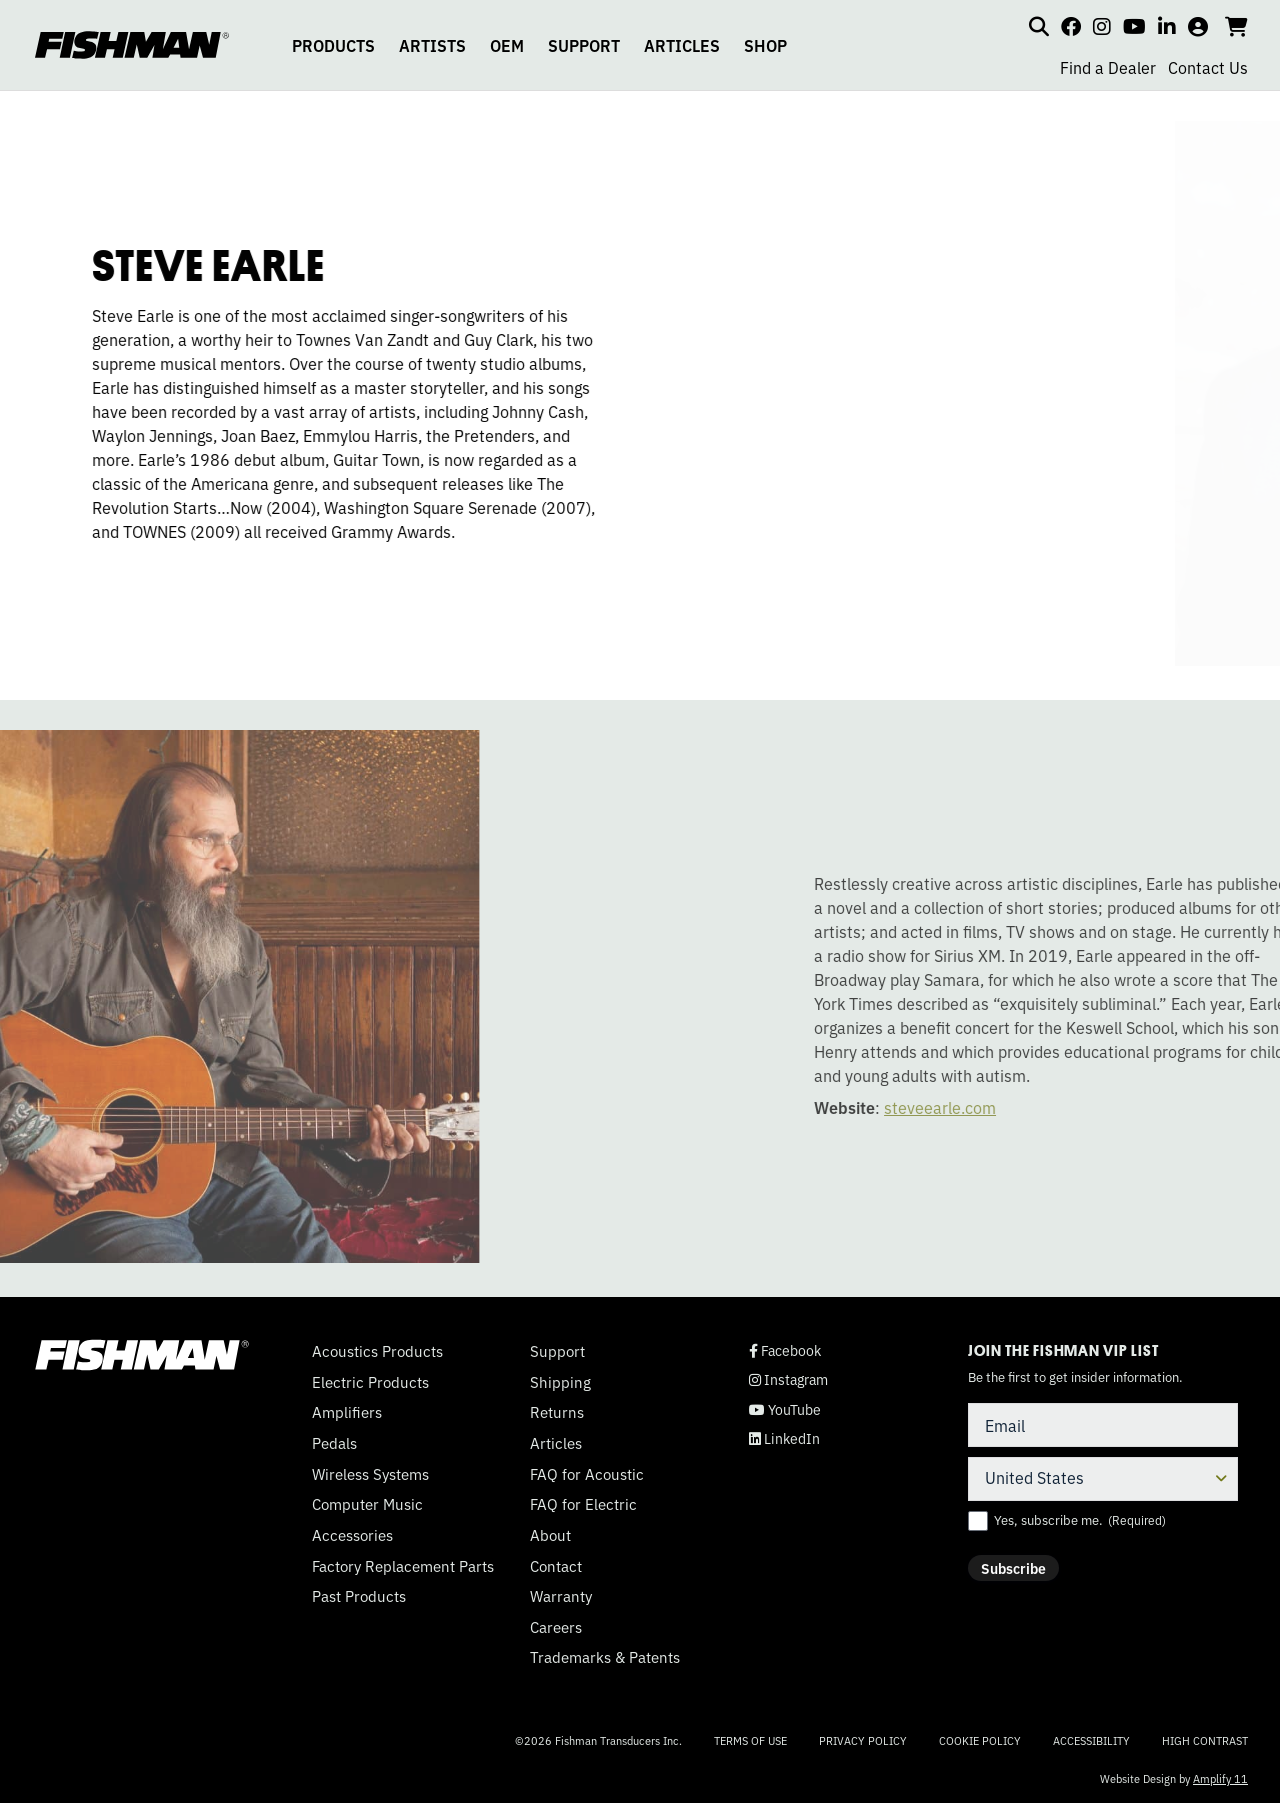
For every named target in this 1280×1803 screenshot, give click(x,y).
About (550, 1535)
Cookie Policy (980, 1740)
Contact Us (1208, 67)
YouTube (785, 1409)
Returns (557, 1412)
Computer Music (367, 1504)
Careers (556, 1627)
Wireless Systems (370, 1474)
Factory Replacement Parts (403, 1566)
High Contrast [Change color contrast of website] (1205, 1740)
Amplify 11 (1220, 1778)
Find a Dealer (1108, 67)
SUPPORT (584, 45)
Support (557, 1351)
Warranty (561, 1596)
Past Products (359, 1596)
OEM (507, 45)
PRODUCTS (333, 45)
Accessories (352, 1535)
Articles (556, 1443)
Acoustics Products (377, 1351)
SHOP (765, 45)
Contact (556, 1566)
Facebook (785, 1350)
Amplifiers (347, 1412)
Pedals (334, 1443)
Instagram (788, 1379)
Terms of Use (750, 1740)
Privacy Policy (863, 1740)
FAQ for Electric (583, 1504)
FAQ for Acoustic (587, 1474)
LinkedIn (784, 1438)
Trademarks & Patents (605, 1657)
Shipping (560, 1382)
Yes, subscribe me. (1080, 1520)
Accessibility (1091, 1740)
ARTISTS (432, 45)
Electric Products (370, 1382)
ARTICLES (682, 45)
